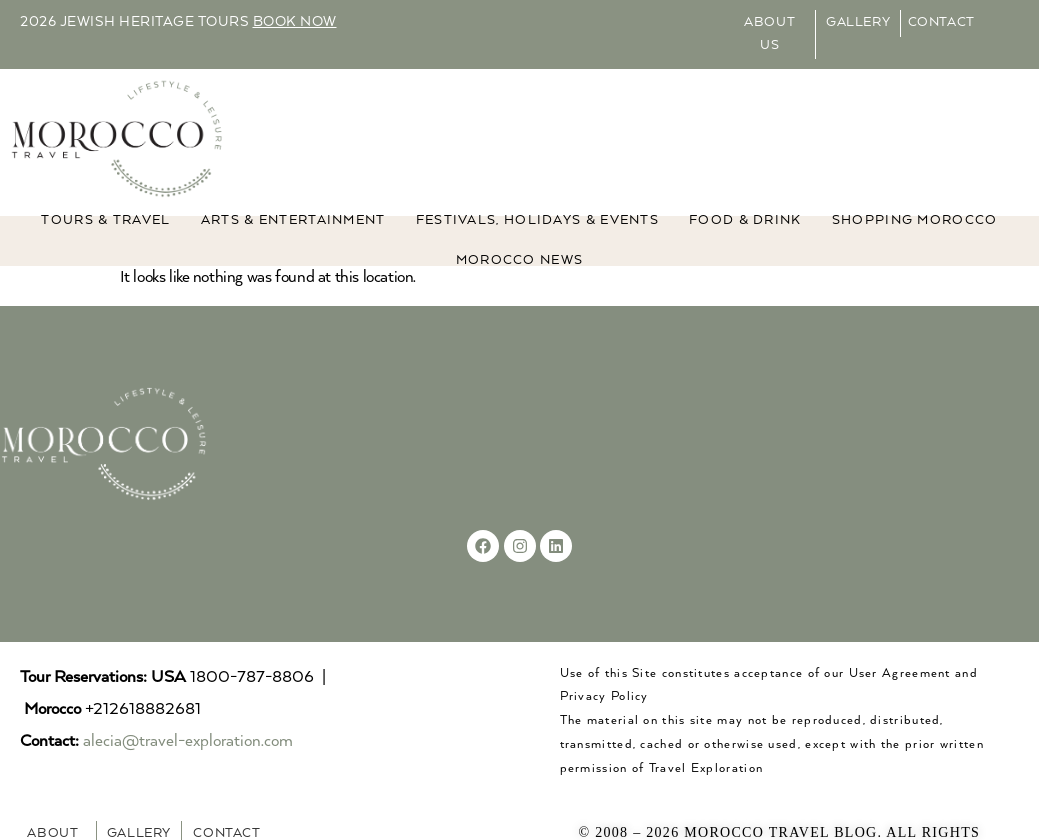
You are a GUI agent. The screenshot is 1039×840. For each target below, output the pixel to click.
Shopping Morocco (915, 220)
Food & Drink (745, 220)
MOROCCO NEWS (520, 260)
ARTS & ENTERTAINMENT (293, 220)
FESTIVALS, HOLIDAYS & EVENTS (537, 220)
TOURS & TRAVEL (105, 220)
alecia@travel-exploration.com (188, 741)
